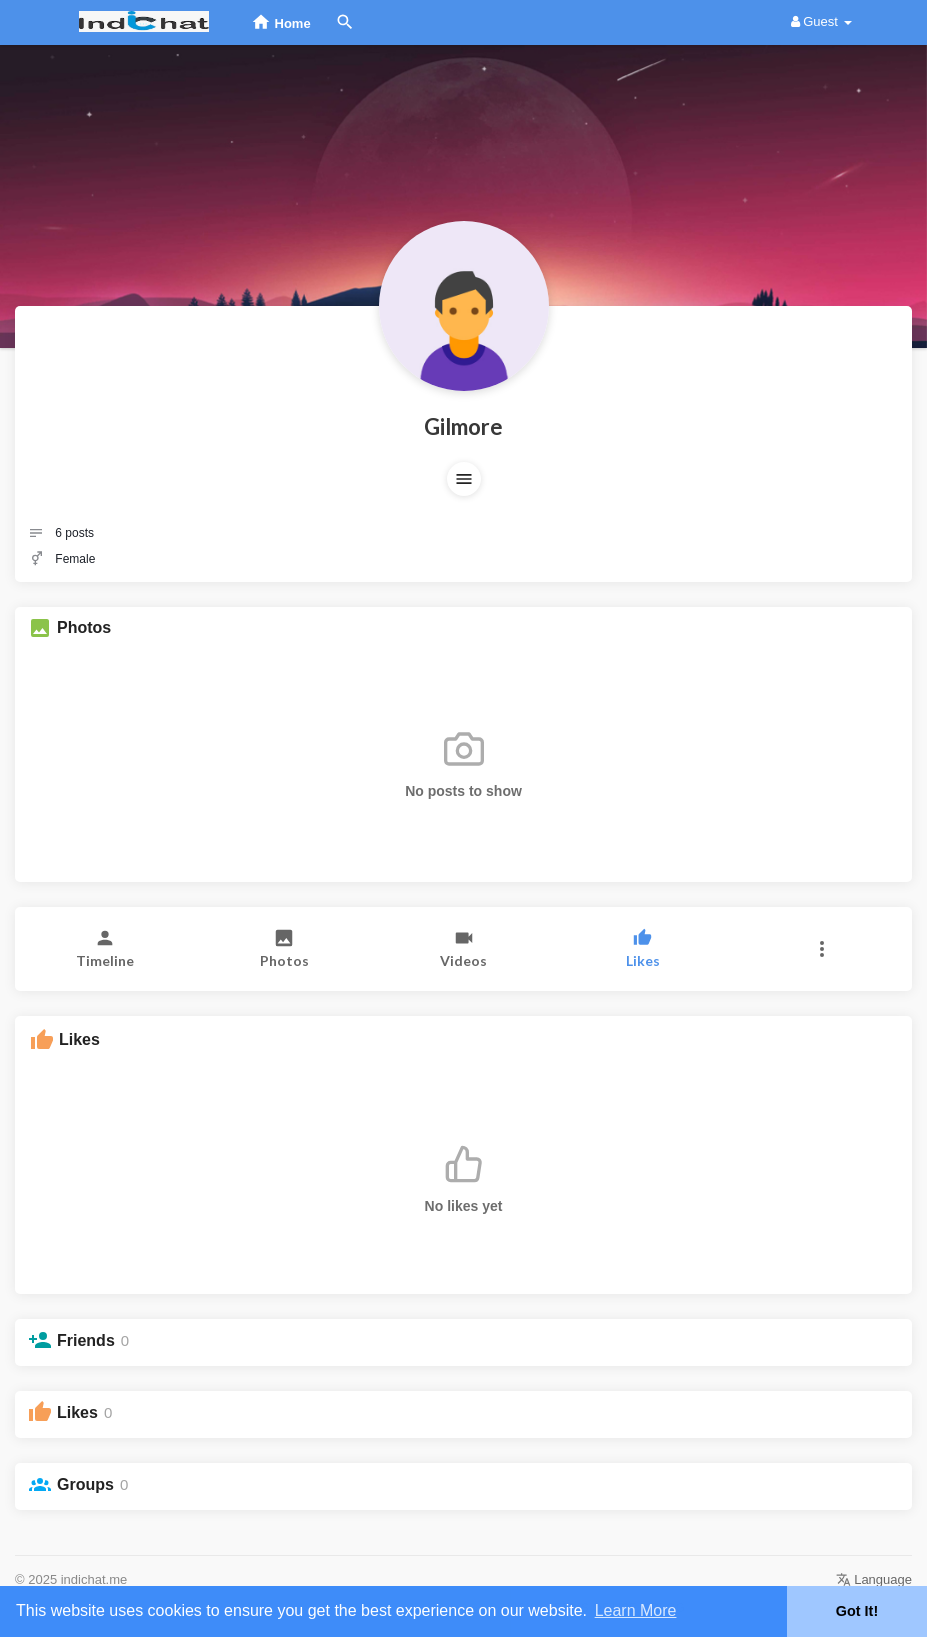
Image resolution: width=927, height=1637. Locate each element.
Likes (77, 1412)
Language (874, 1579)
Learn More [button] (636, 1610)
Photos (84, 627)
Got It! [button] (857, 1611)
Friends (86, 1340)
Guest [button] (821, 21)
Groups (85, 1484)
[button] (464, 479)
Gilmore (463, 426)
